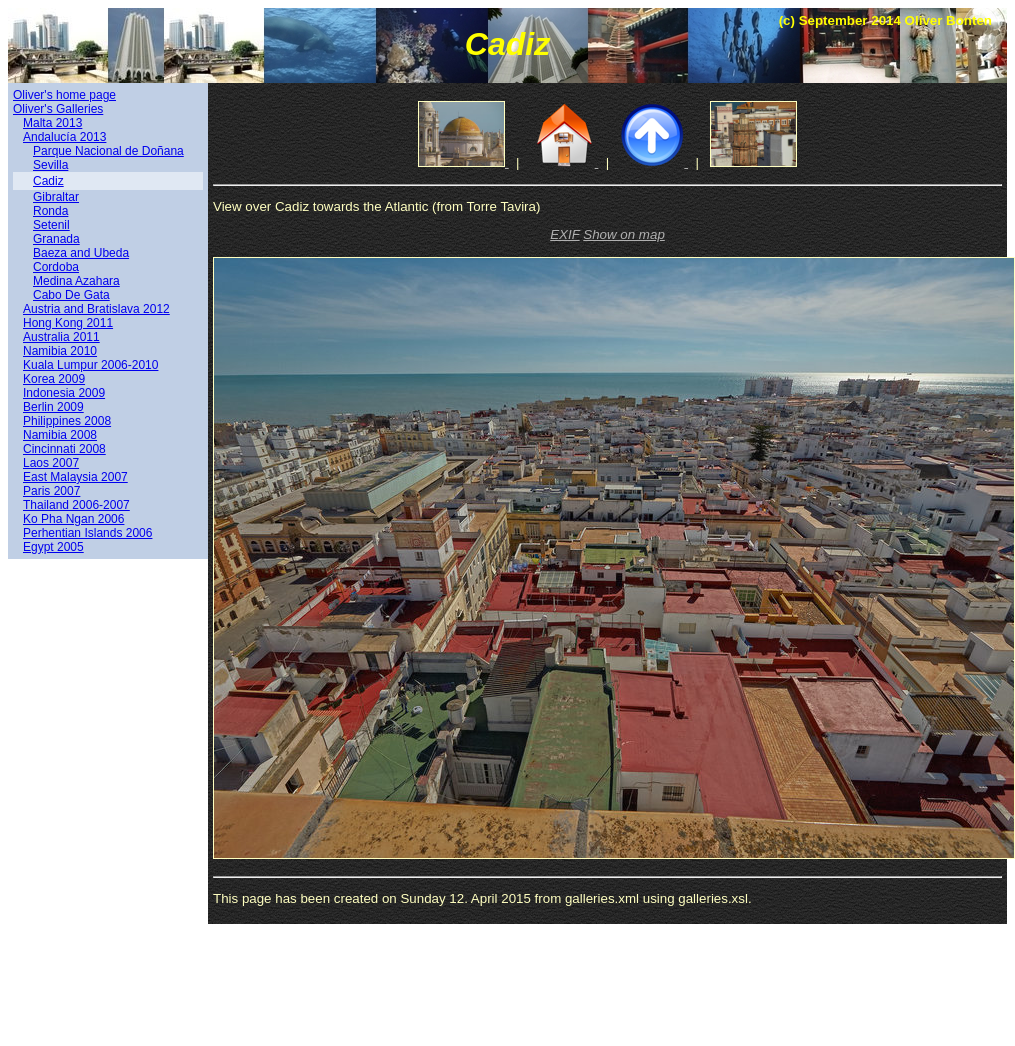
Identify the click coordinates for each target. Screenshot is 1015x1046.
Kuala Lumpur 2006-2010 (90, 365)
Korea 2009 (54, 379)
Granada (56, 239)
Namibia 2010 (60, 351)
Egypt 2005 (53, 547)
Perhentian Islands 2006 (87, 533)
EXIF (564, 234)
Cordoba (56, 267)
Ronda (50, 211)
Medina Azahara (76, 281)
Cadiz (48, 181)
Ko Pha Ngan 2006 (73, 519)
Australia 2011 (61, 337)
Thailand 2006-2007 (76, 505)
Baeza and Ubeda (81, 253)
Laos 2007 (51, 463)
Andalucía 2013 (64, 137)
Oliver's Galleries (58, 109)
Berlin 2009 (53, 407)
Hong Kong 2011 (68, 323)
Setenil (51, 225)
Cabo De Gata (71, 295)
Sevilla (50, 165)
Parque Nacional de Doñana (108, 151)
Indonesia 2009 (64, 393)
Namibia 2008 (60, 435)
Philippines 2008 (67, 421)
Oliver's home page (64, 95)
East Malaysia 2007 (75, 477)
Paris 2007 (51, 491)
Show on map (624, 234)
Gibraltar (56, 197)
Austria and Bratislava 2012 (96, 309)
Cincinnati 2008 (64, 449)
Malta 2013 (52, 123)
